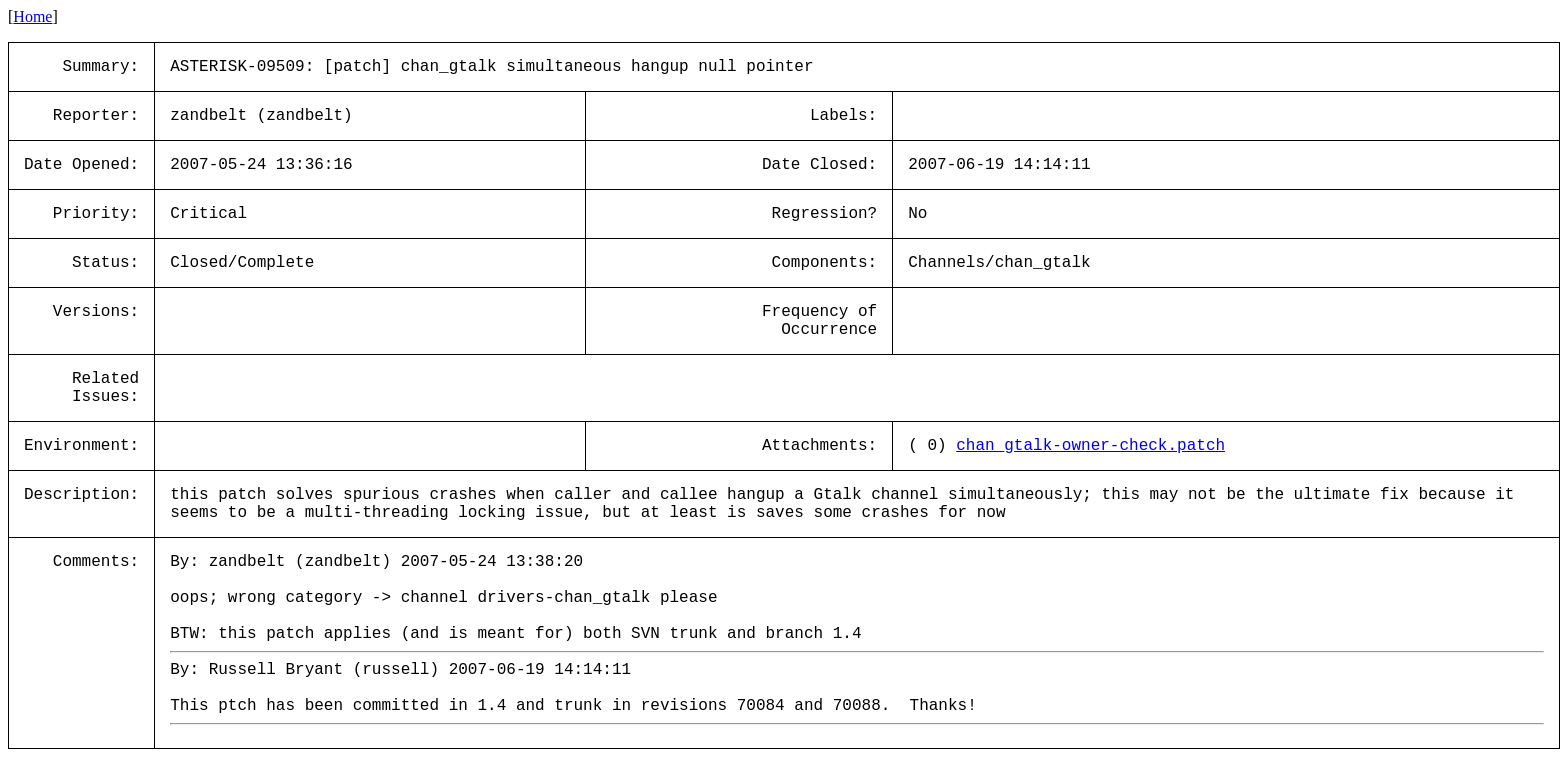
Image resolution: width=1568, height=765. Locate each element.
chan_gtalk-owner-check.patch (1090, 446)
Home (32, 16)
